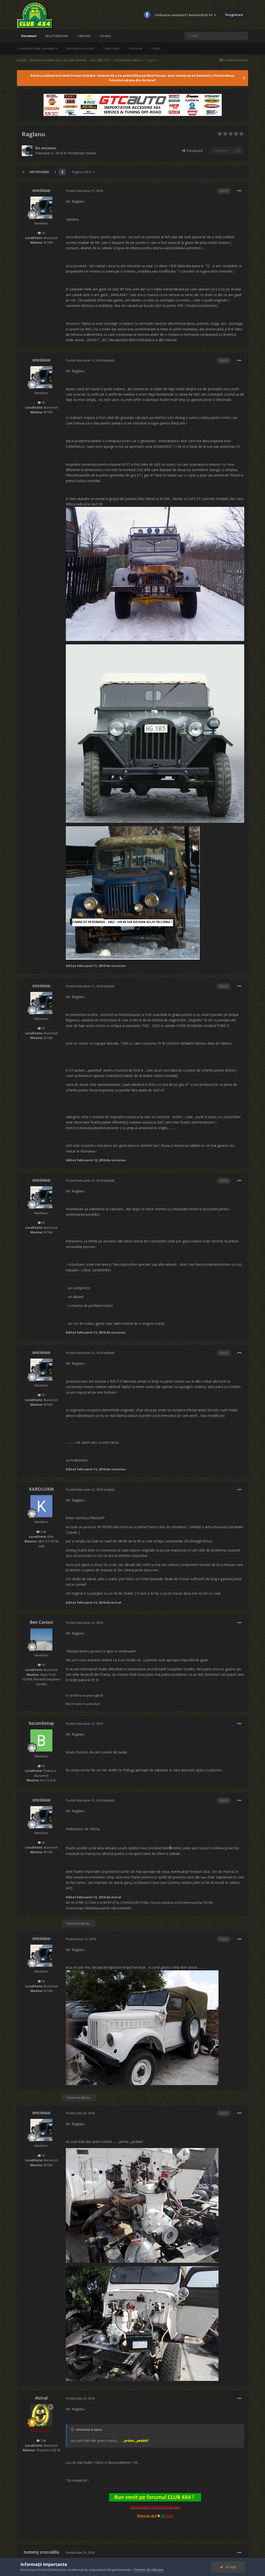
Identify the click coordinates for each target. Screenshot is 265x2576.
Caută (155, 48)
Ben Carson (41, 1622)
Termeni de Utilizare (148, 2569)
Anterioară (39, 172)
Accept (228, 2566)
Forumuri (28, 38)
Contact (105, 36)
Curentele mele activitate (37, 48)
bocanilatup (41, 1723)
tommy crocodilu (41, 2552)
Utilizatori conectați (80, 48)
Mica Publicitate (56, 36)
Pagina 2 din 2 (83, 172)
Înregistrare (234, 15)
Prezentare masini (82, 153)
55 (41, 1766)
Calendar (84, 36)
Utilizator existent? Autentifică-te (185, 15)
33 (41, 1665)
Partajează (192, 150)
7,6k (41, 2440)
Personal (135, 48)
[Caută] (211, 35)
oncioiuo (48, 148)
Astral (41, 2398)
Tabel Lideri (111, 48)
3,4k (41, 1531)
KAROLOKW (41, 1489)
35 (41, 233)
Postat (84, 190)
